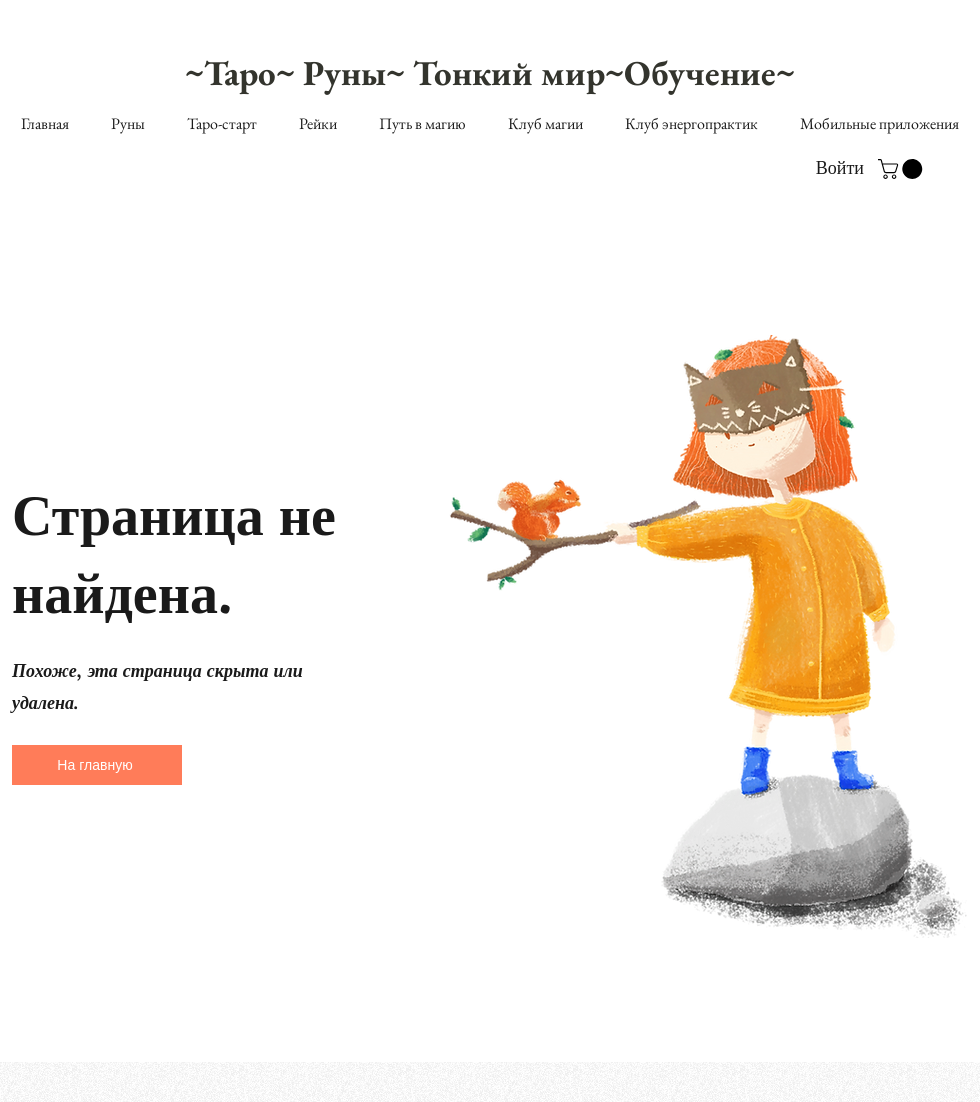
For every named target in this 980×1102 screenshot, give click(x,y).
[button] (902, 169)
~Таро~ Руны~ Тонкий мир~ (404, 72)
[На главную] (97, 765)
